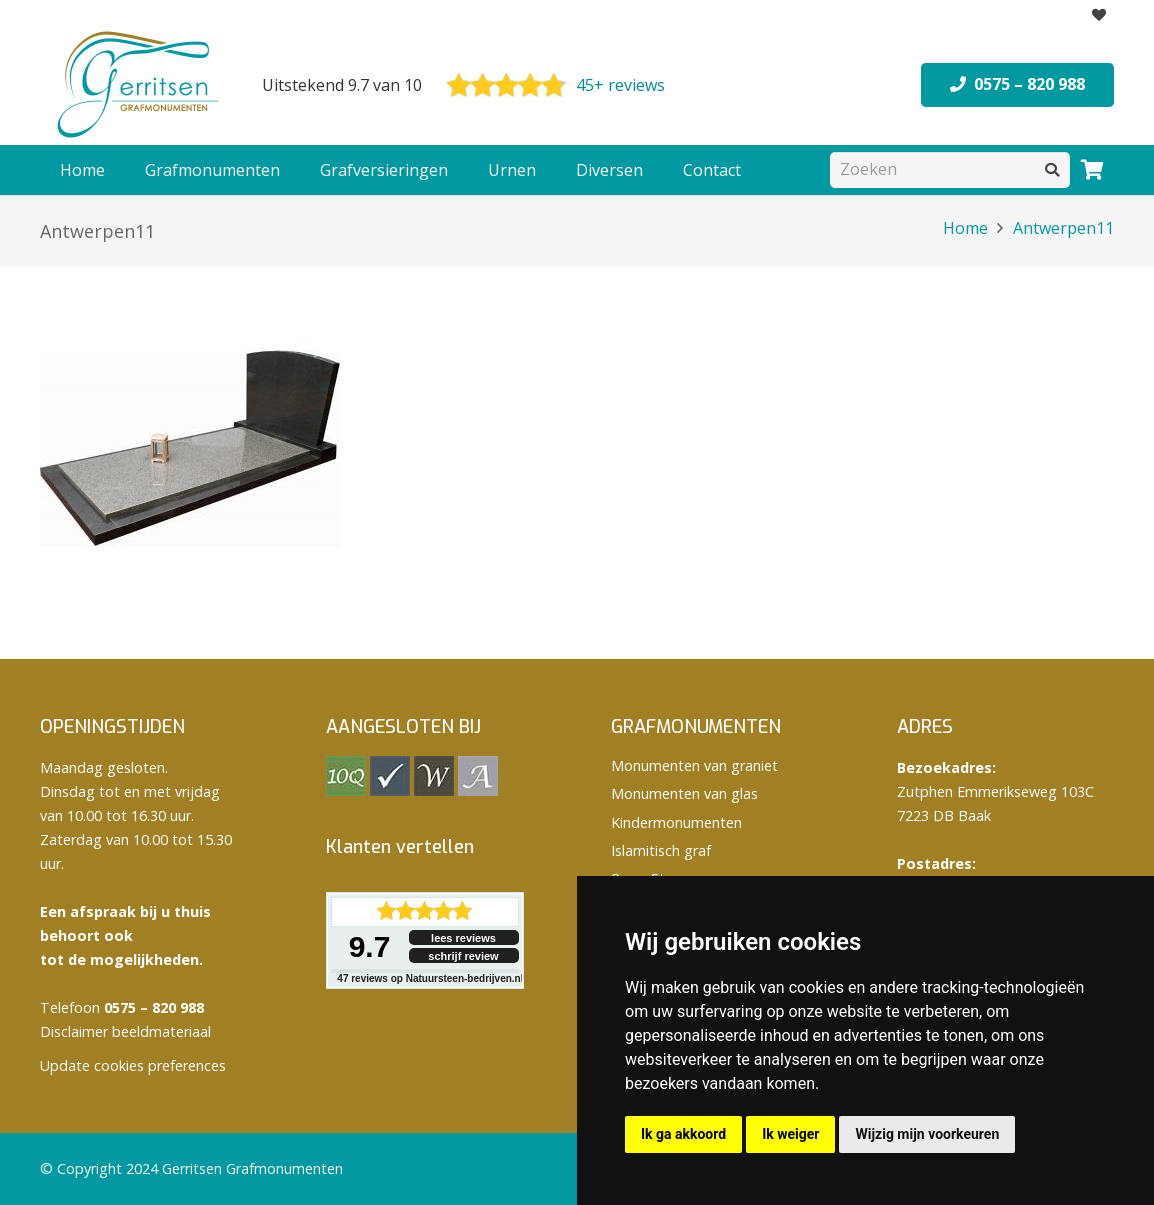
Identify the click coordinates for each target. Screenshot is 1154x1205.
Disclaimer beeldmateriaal (125, 1031)
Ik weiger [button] (790, 1134)
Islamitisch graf (661, 850)
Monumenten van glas (684, 793)
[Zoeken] (950, 169)
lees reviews (463, 938)
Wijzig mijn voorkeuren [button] (927, 1134)
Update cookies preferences (133, 1065)
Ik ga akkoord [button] (683, 1134)
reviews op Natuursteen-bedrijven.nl (430, 978)
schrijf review (463, 956)
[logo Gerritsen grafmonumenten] (140, 85)
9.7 (370, 946)
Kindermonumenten (676, 822)
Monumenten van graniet (694, 765)
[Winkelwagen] (1092, 170)
